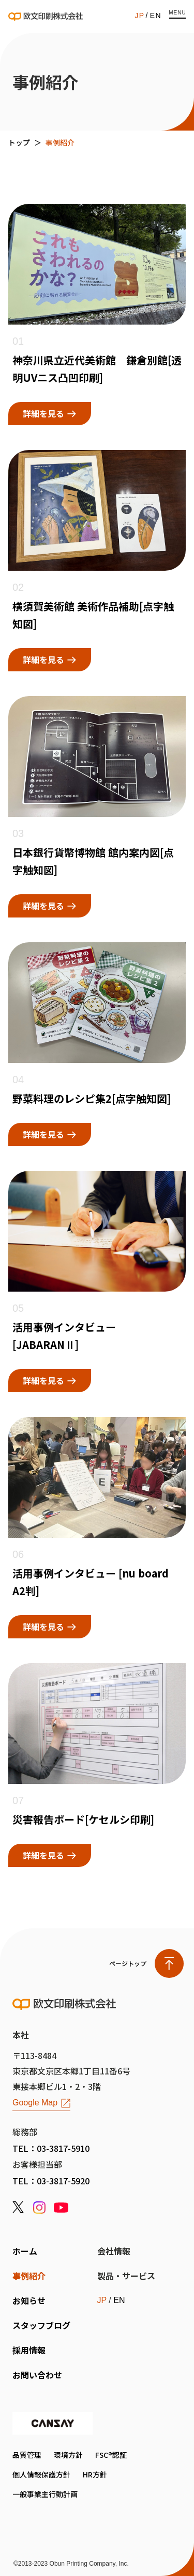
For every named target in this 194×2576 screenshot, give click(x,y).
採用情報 (29, 2350)
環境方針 (68, 2455)
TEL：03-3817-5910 (50, 2148)
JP (139, 15)
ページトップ (127, 1963)
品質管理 (26, 2455)
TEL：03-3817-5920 (50, 2181)
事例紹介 (29, 2275)
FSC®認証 (111, 2455)
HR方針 (95, 2474)
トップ (19, 142)
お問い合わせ (37, 2375)
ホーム (24, 2251)
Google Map (34, 2103)
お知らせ (29, 2300)
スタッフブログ (41, 2325)
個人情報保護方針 (41, 2474)
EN (155, 15)
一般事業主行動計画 (45, 2494)
